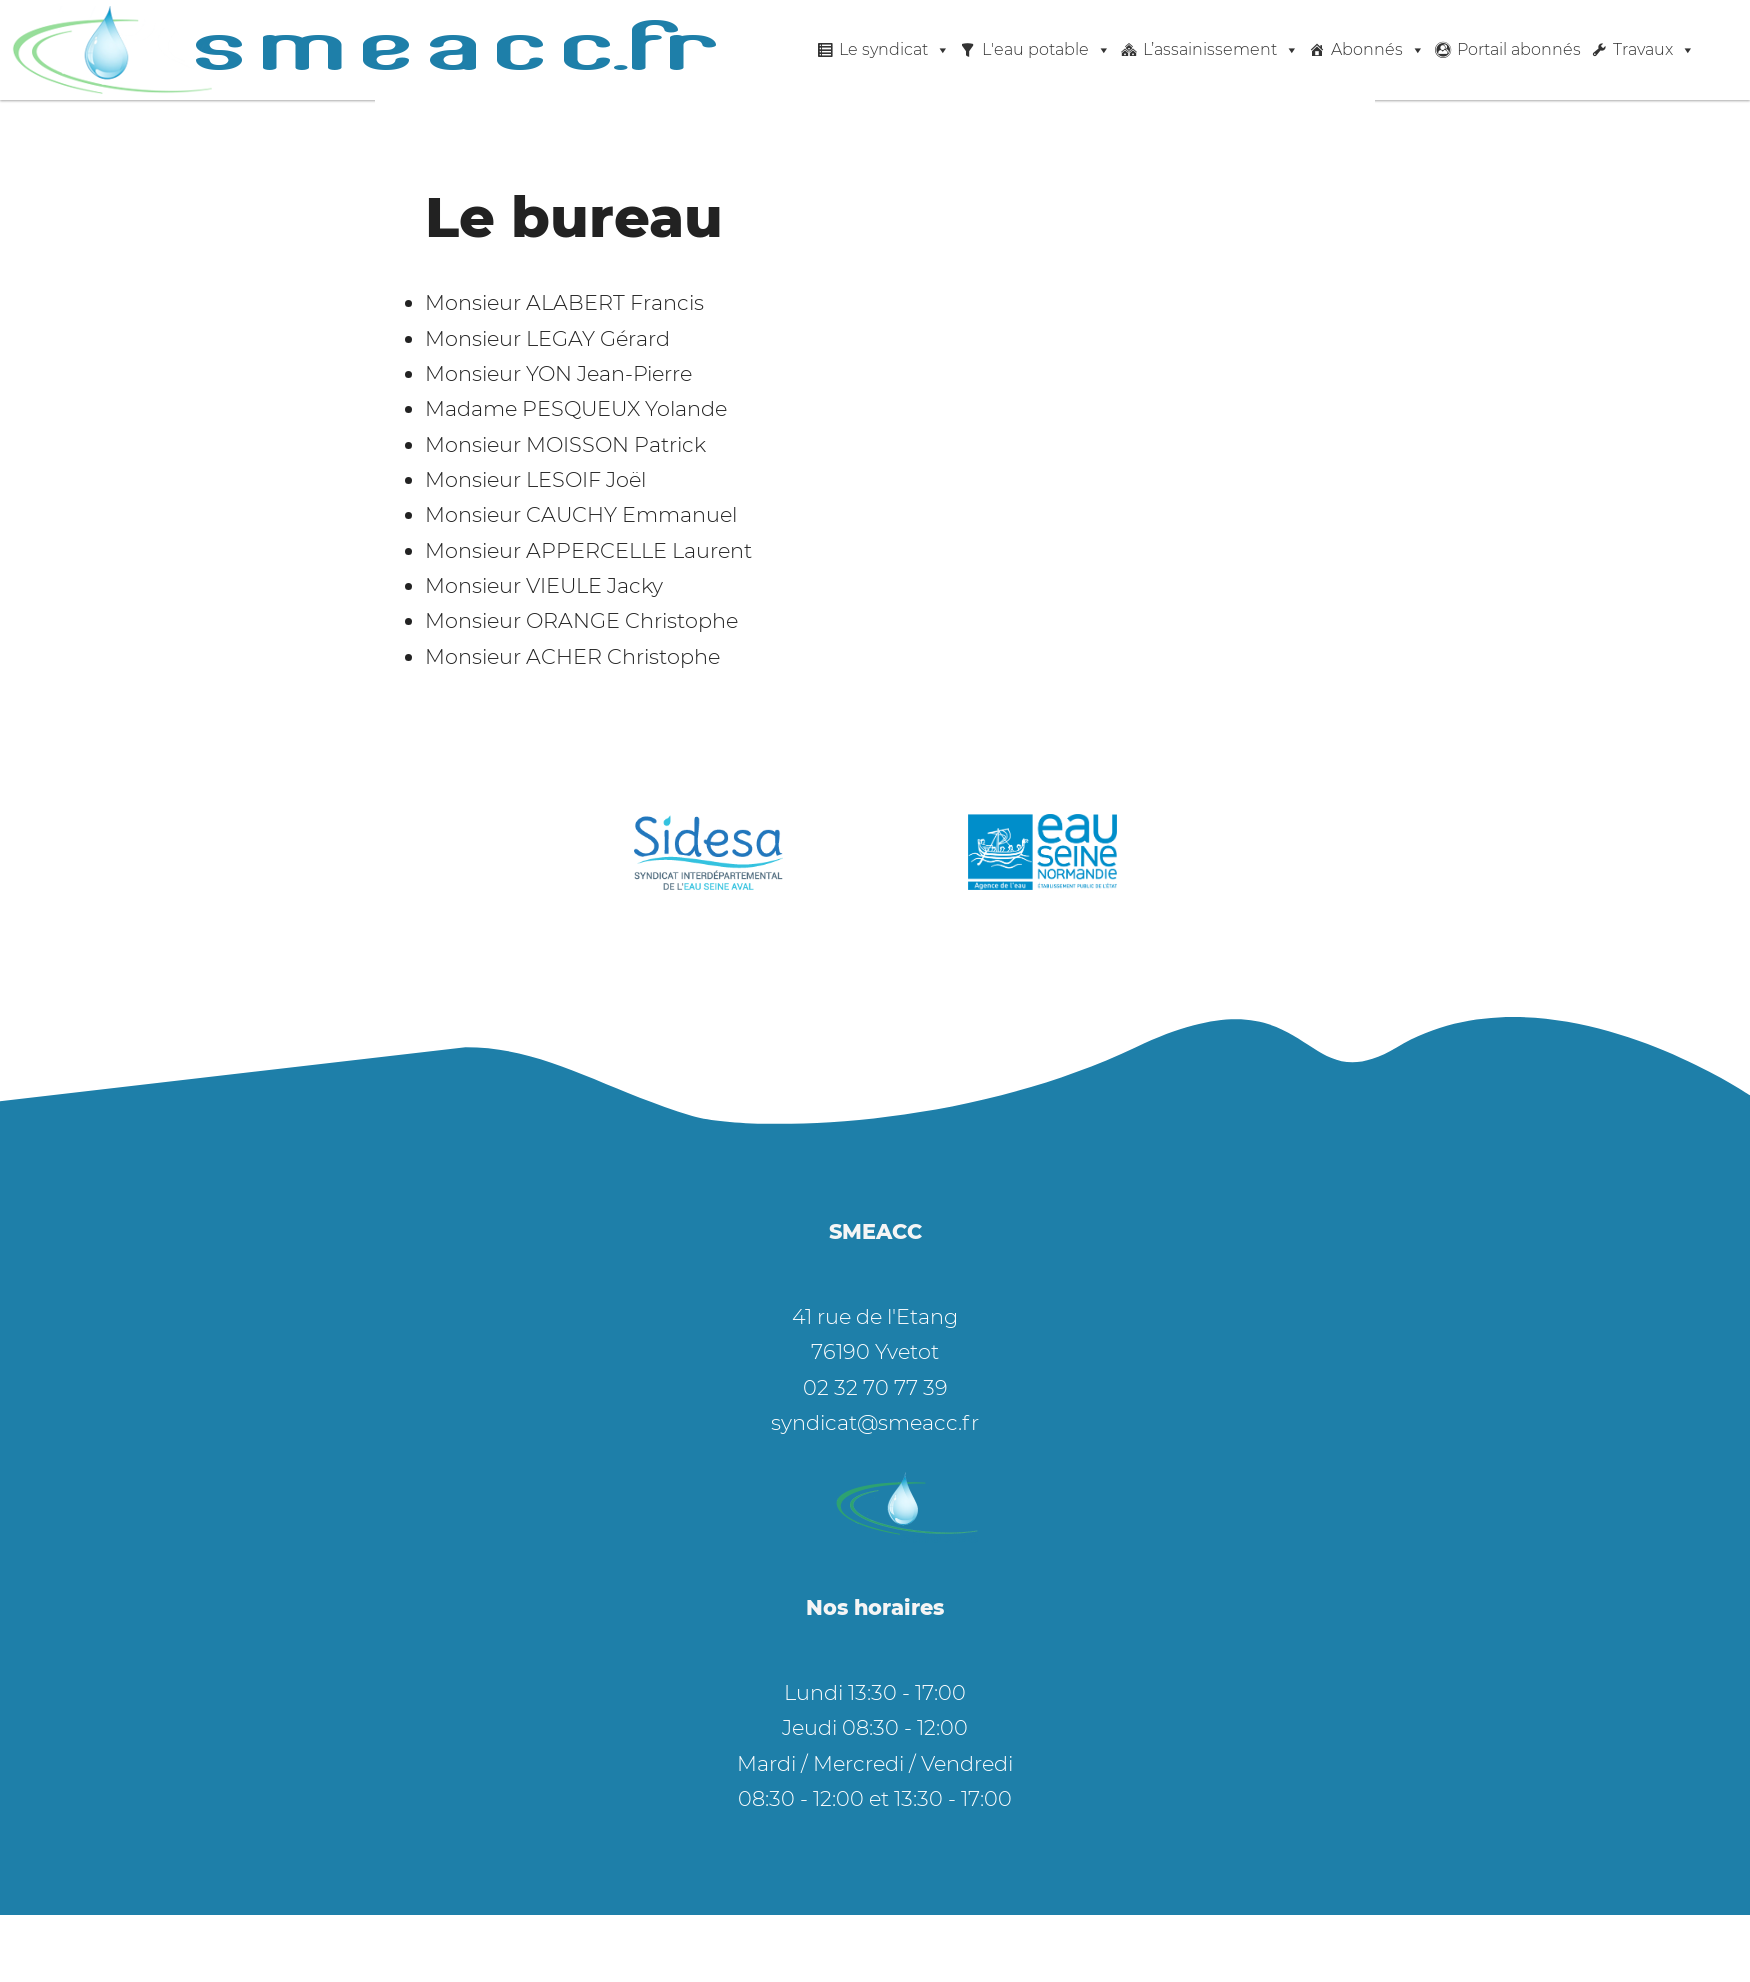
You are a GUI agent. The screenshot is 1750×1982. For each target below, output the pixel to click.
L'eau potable (1046, 49)
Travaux (1654, 49)
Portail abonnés (1519, 49)
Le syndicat (894, 49)
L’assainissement (1221, 49)
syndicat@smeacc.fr (875, 1422)
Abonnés (1378, 49)
